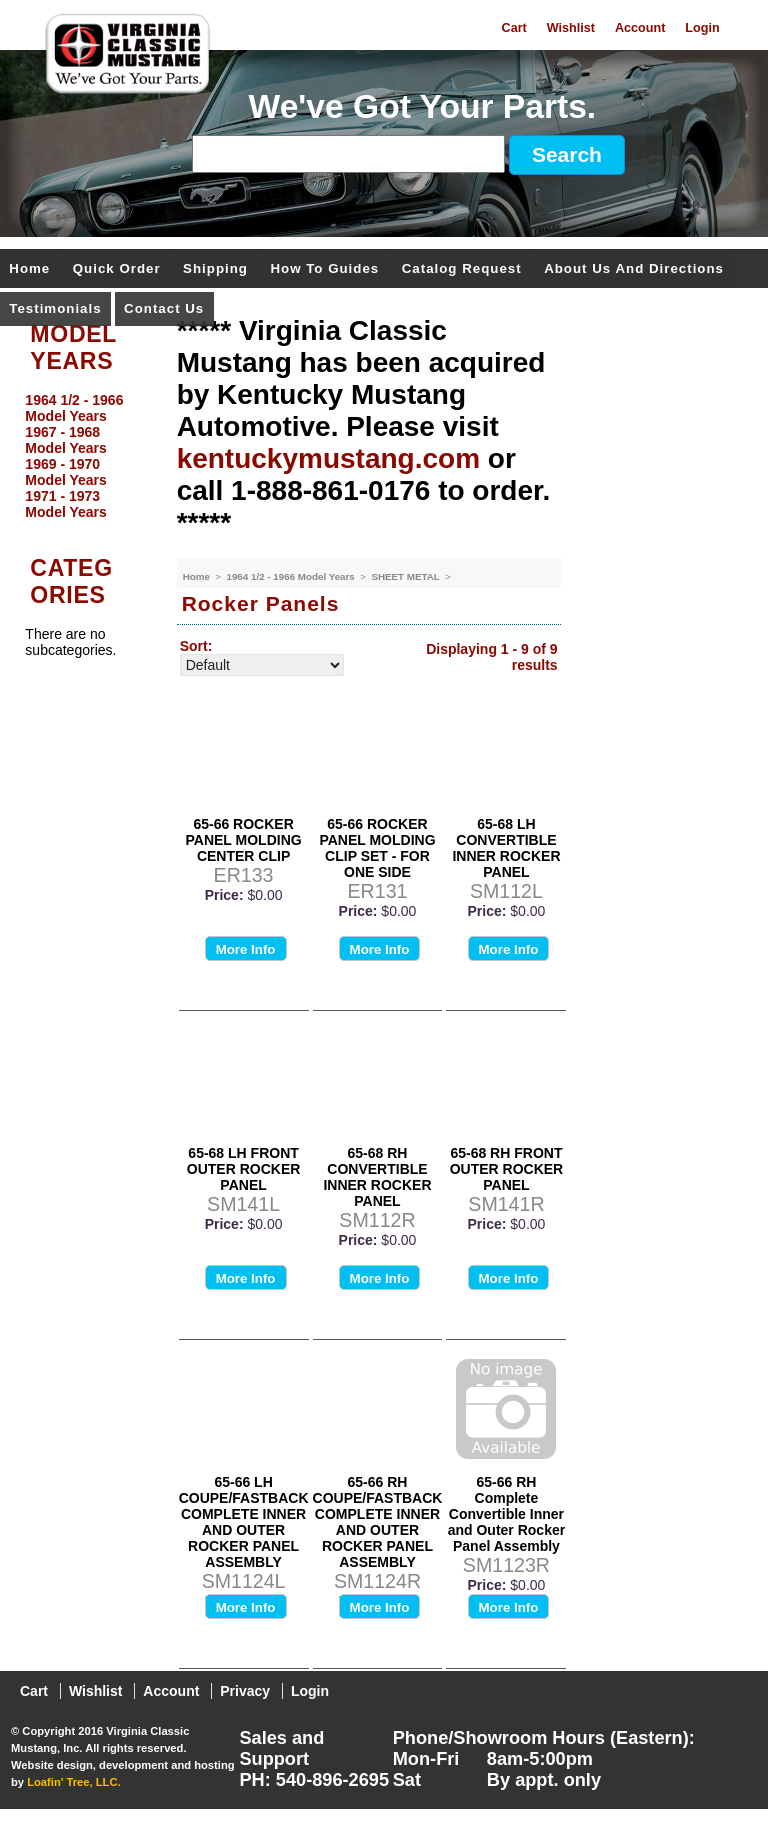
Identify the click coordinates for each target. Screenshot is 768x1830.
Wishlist (571, 28)
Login (702, 28)
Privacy (245, 1691)
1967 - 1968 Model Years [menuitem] (65, 440)
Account (640, 28)
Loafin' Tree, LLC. (73, 1782)
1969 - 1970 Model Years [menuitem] (65, 472)
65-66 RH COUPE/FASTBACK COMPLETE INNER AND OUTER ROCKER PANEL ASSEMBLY (378, 1522)
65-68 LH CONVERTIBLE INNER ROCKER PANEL (506, 848)
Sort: (196, 646)
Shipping (215, 269)
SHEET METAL (406, 576)
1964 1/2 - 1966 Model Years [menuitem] (74, 408)
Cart (514, 28)
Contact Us (164, 309)
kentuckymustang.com (328, 458)
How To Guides (324, 269)
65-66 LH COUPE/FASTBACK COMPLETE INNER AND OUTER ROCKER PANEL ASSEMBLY (244, 1522)
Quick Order (117, 269)
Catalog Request (462, 269)
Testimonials (55, 309)
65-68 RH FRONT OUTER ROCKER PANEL (507, 1169)
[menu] (83, 456)
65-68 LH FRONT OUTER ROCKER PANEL (244, 1169)
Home (29, 269)
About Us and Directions (634, 269)
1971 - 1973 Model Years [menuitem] (65, 504)
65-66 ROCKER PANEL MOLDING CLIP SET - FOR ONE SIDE (377, 848)
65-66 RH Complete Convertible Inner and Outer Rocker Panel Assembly (506, 1514)
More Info (246, 949)
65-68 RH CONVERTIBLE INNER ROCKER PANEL (377, 1177)
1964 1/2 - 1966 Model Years (291, 576)
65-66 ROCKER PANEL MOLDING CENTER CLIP (244, 840)
